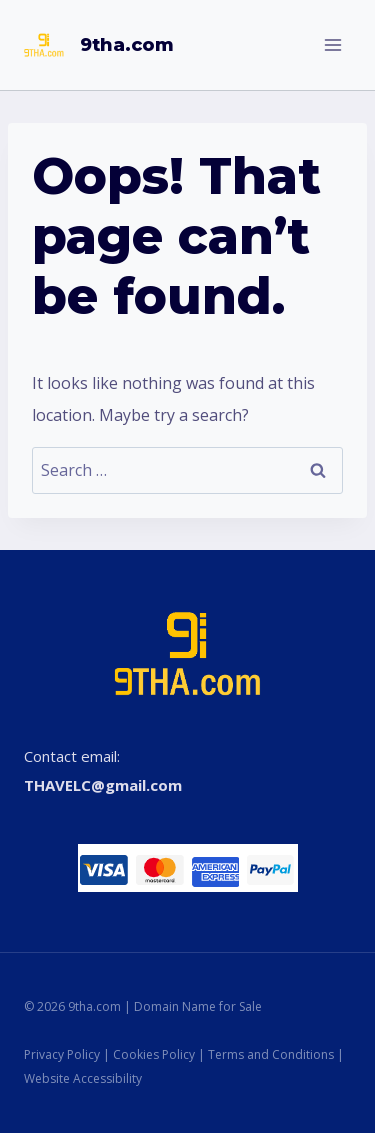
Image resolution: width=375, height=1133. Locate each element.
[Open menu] (332, 44)
